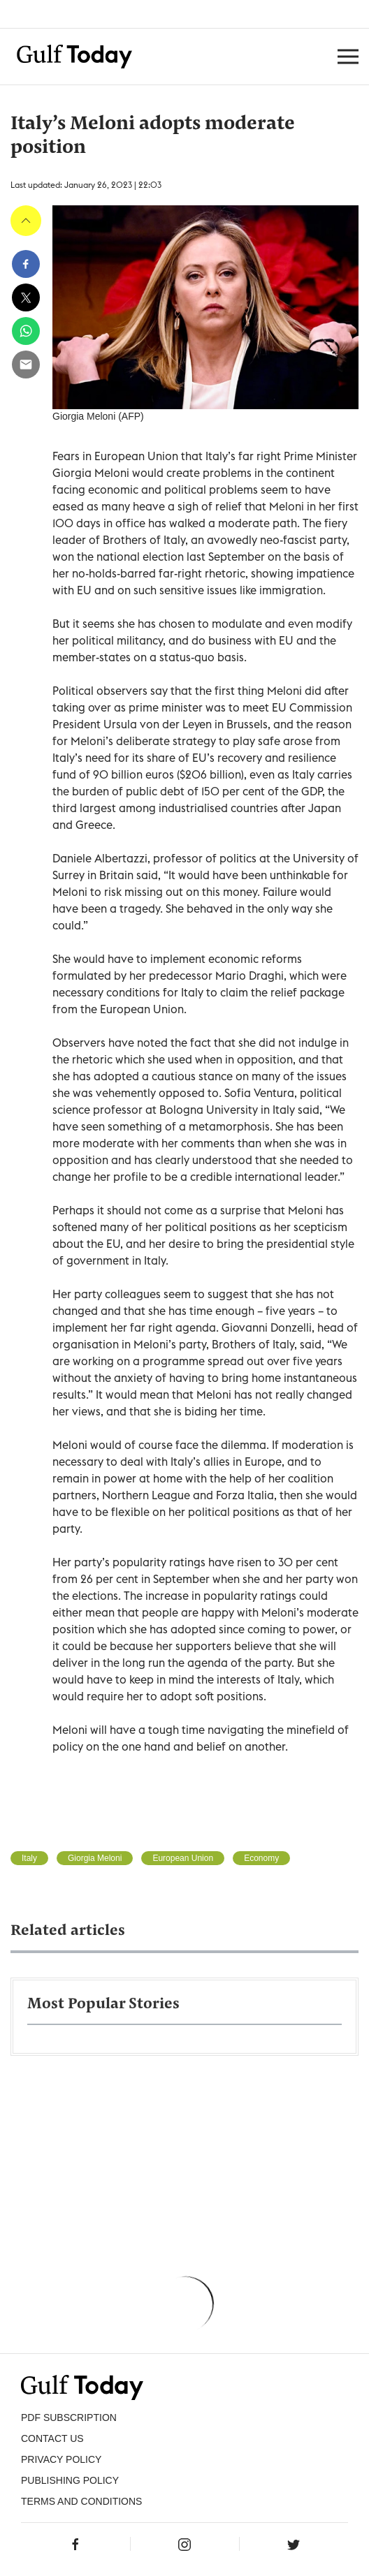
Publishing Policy (70, 2480)
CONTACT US (52, 2438)
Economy (261, 1858)
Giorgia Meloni (95, 1858)
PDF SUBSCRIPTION (69, 2417)
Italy (29, 1858)
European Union (182, 1858)
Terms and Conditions (81, 2501)
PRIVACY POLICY (61, 2459)
